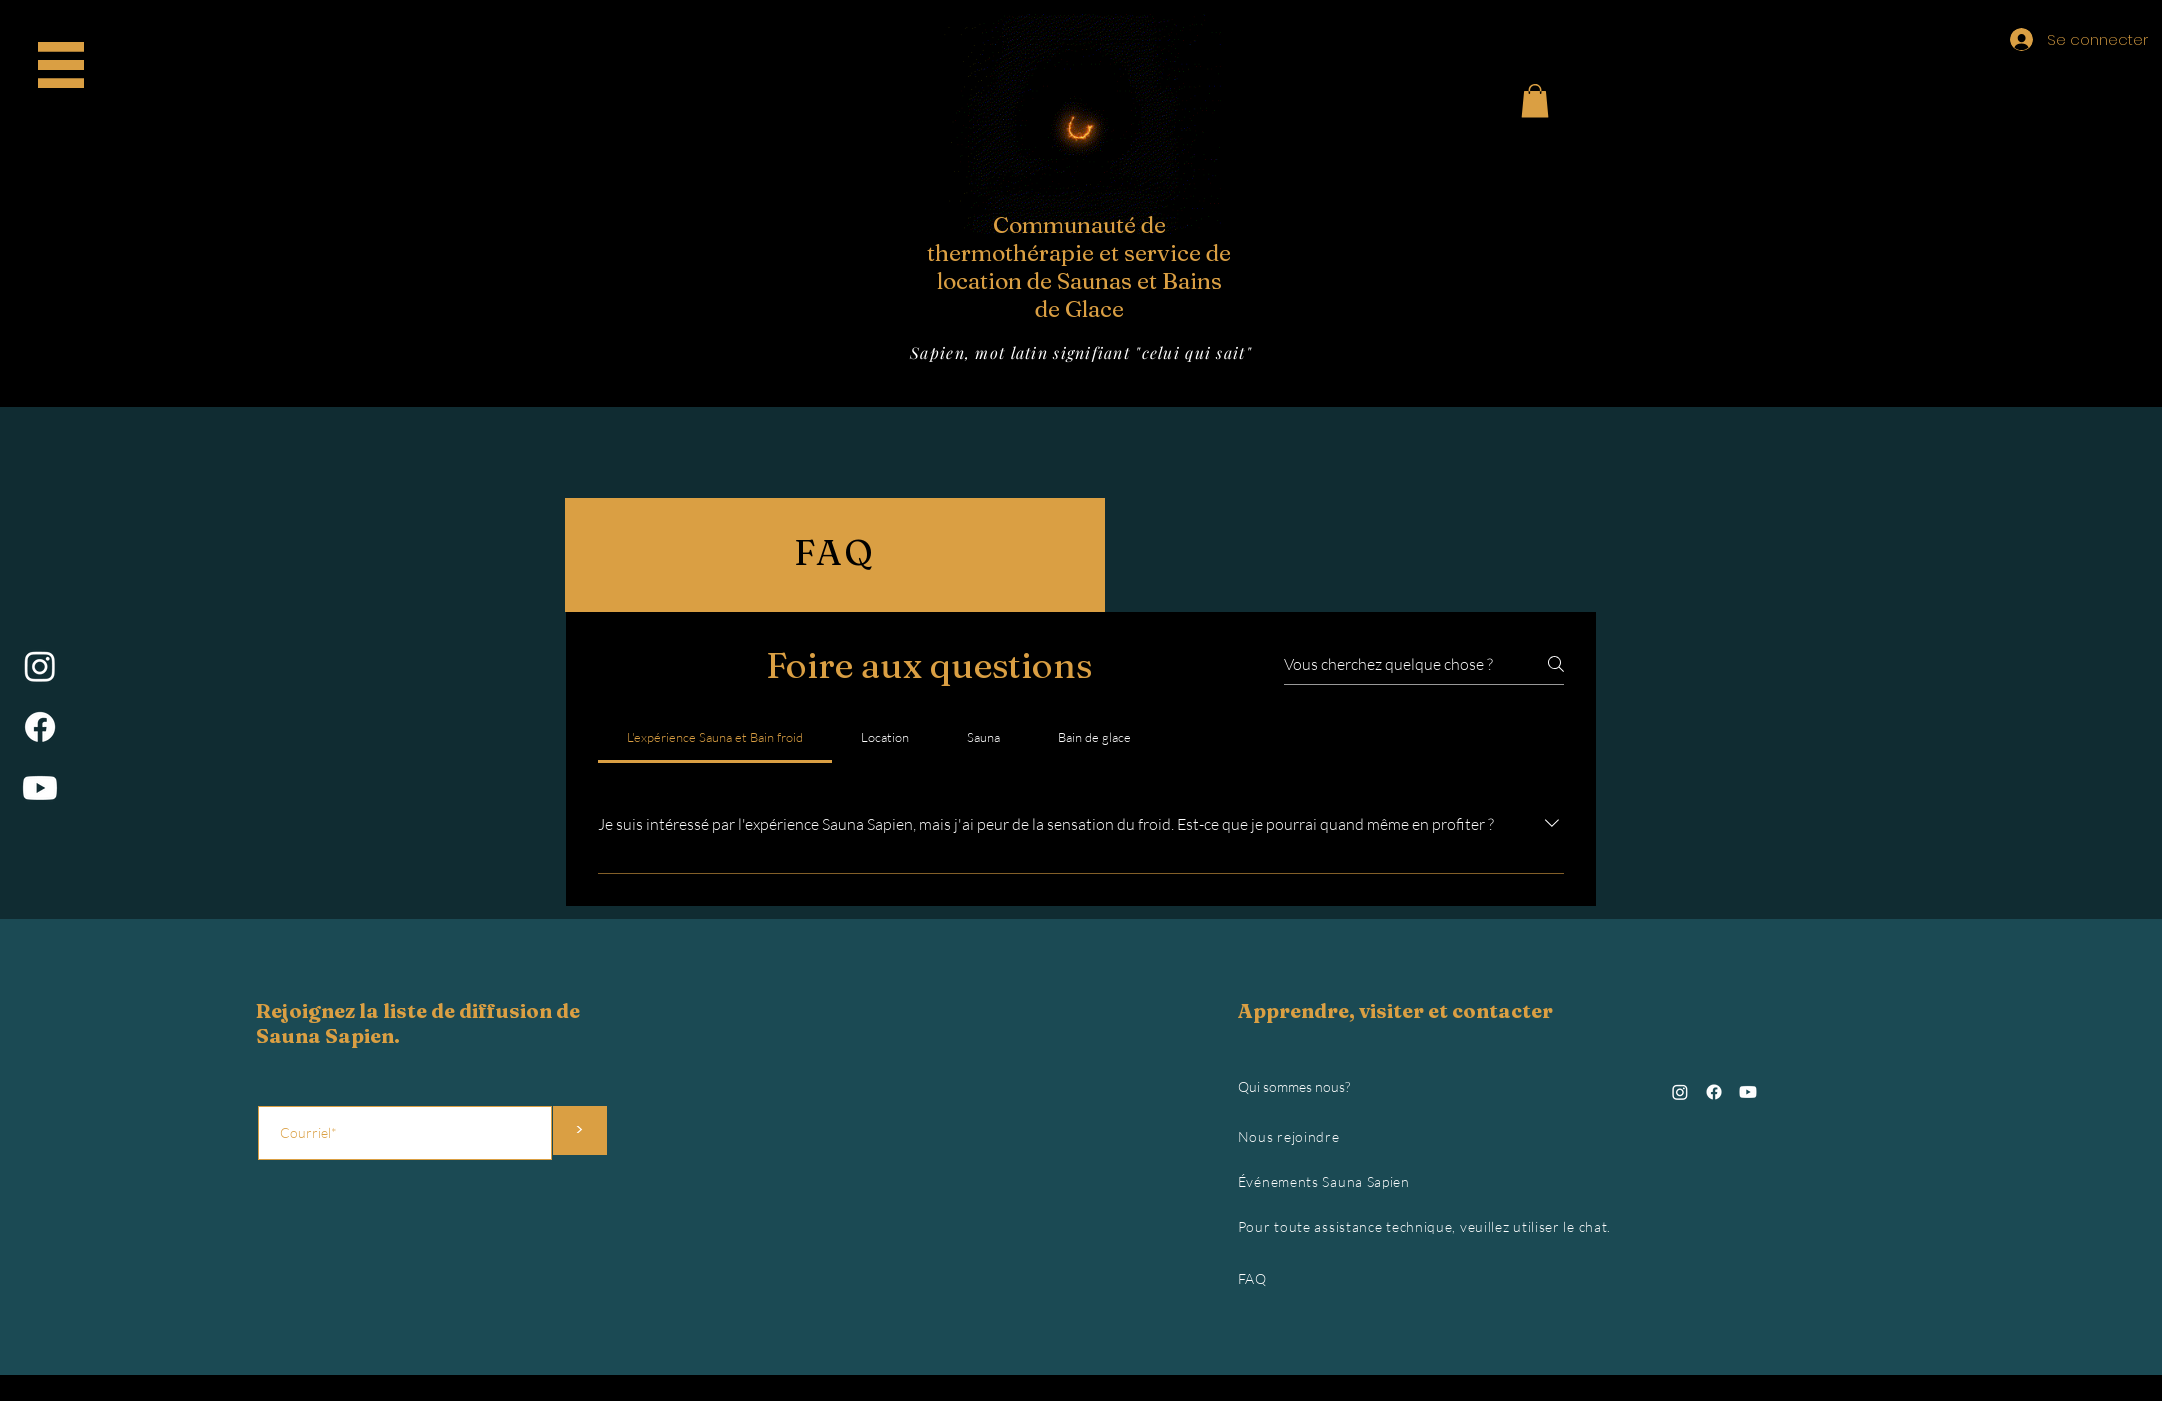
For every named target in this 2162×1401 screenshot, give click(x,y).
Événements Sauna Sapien (1324, 1181)
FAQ (1252, 1278)
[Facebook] (40, 727)
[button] (1535, 100)
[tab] (715, 737)
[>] (580, 1130)
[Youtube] (40, 788)
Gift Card (69, 104)
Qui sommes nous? (1294, 1086)
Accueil (69, 59)
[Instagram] (40, 666)
